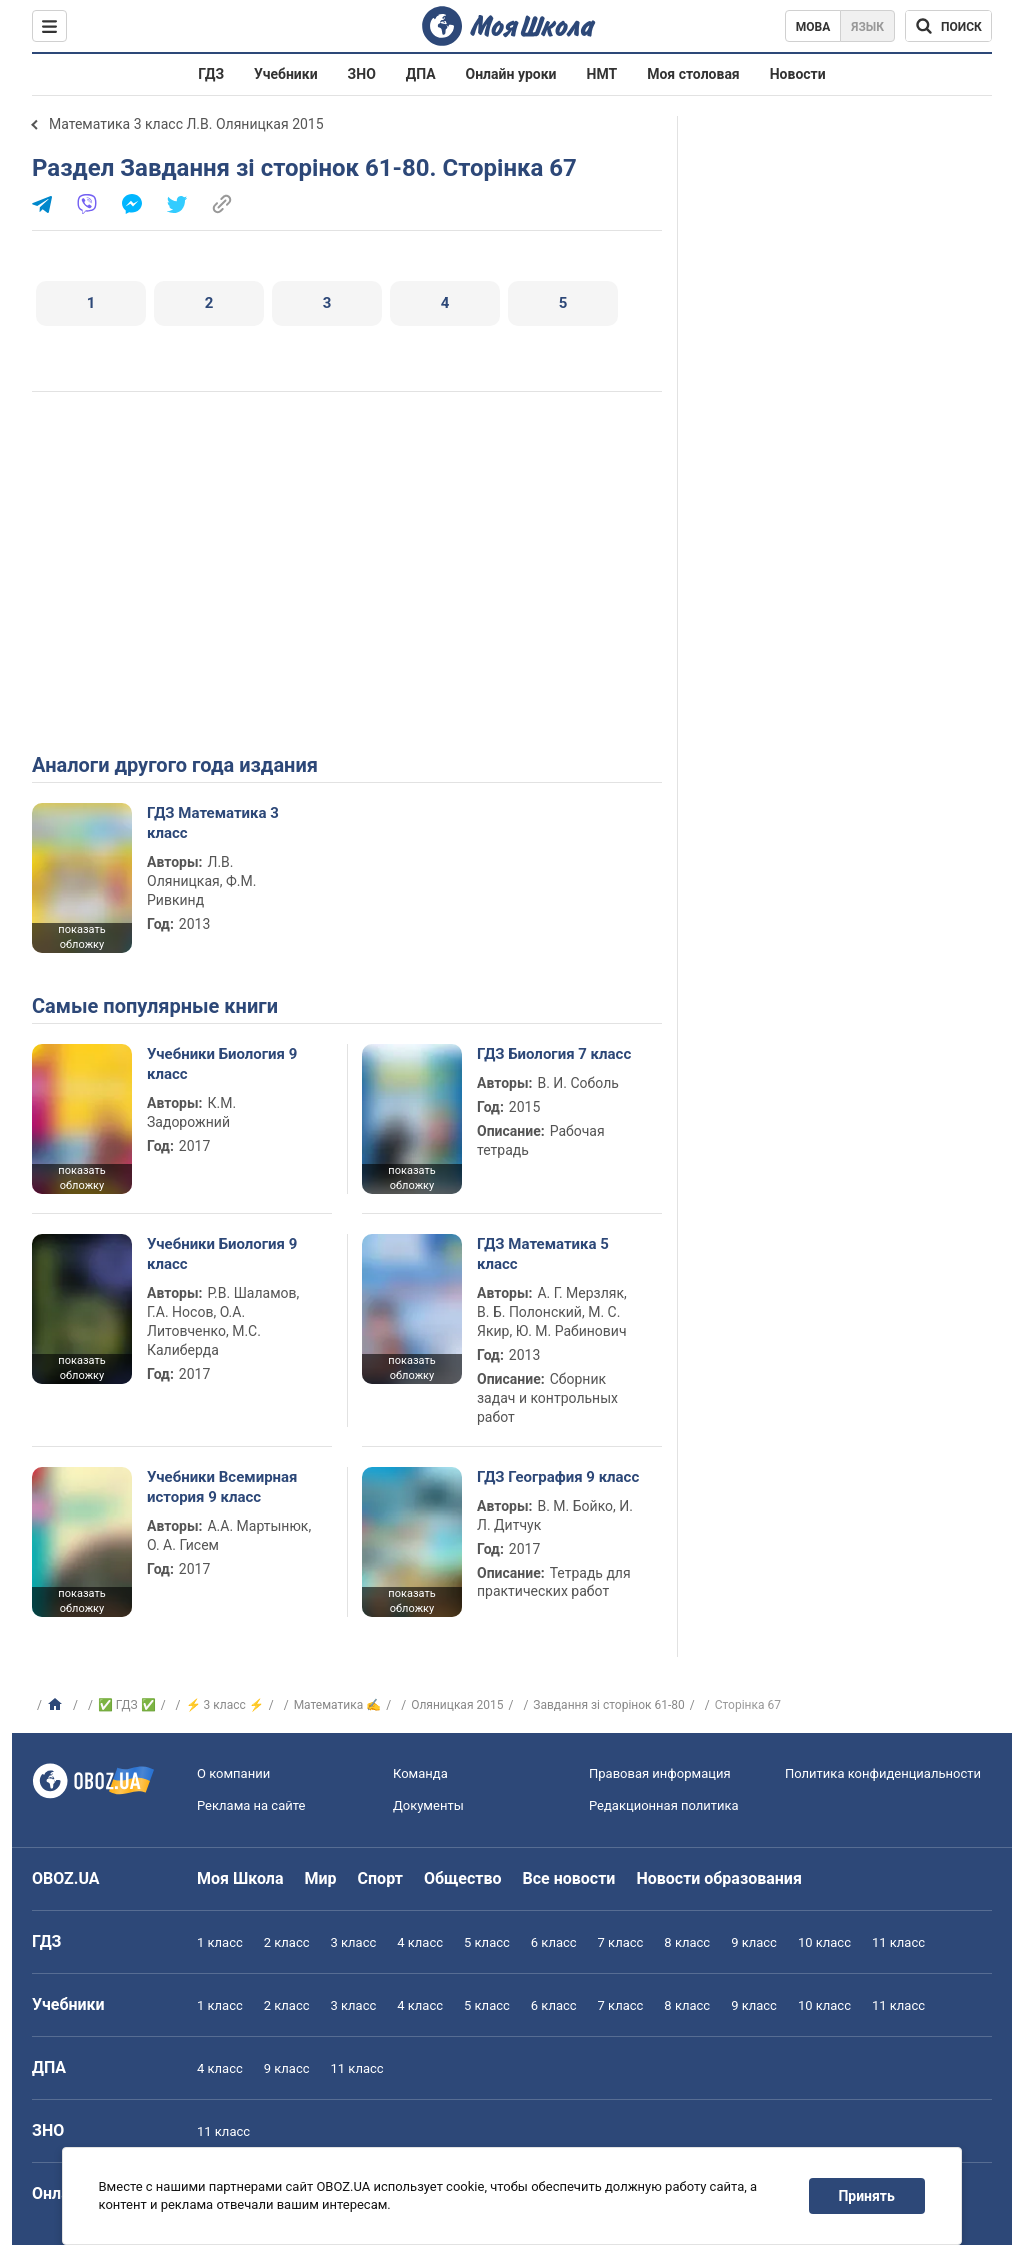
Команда (420, 1773)
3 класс (354, 1942)
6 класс (554, 1942)
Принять (867, 2196)
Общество (463, 1878)
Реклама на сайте (251, 1805)
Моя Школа (240, 1878)
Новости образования (718, 1878)
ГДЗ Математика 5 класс (543, 1254)
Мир (321, 1878)
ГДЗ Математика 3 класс (213, 823)
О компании (233, 1773)
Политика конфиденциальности (883, 1773)
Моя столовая (693, 74)
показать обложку (81, 937)
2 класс (287, 1942)
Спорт (380, 1878)
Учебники (286, 74)
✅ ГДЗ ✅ (127, 1705)
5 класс (487, 1942)
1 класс (220, 1942)
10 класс (824, 1942)
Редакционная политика (664, 1805)
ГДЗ (211, 74)
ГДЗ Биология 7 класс (554, 1054)
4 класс (420, 1942)
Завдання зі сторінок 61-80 (609, 1705)
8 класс (687, 1942)
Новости (798, 74)
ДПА (421, 74)
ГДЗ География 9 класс (558, 1477)
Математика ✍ (338, 1705)
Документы (428, 1805)
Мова (813, 27)
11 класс (898, 1942)
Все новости (569, 1878)
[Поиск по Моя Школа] (948, 26)
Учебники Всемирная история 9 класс (222, 1487)
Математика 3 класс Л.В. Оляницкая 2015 (186, 124)
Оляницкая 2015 (457, 1705)
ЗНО (362, 74)
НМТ (602, 74)
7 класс (621, 1942)
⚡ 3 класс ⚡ (225, 1705)
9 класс (754, 1942)
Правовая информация (660, 1773)
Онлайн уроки (511, 74)
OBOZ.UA (66, 1878)
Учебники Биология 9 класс (222, 1064)
